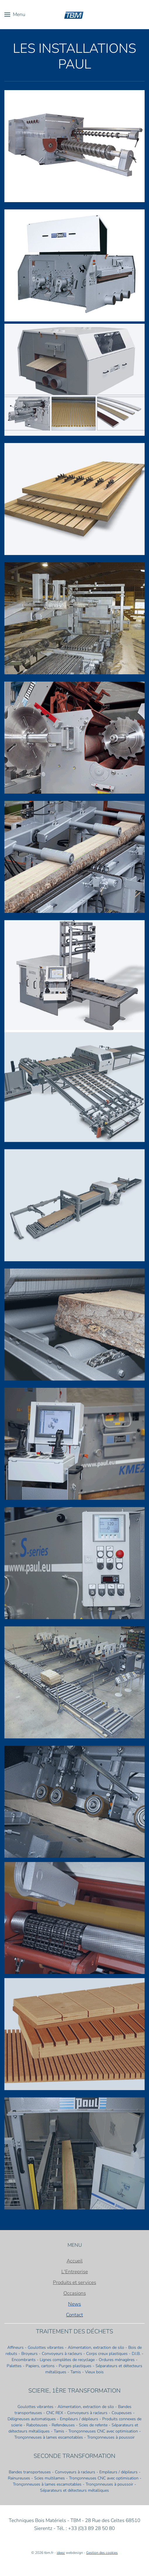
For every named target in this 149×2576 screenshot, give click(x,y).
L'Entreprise (74, 2271)
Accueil (75, 2261)
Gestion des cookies (102, 2552)
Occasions (74, 2293)
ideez (61, 2552)
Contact (74, 2314)
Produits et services (74, 2282)
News (74, 2304)
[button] (14, 14)
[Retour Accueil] (75, 14)
